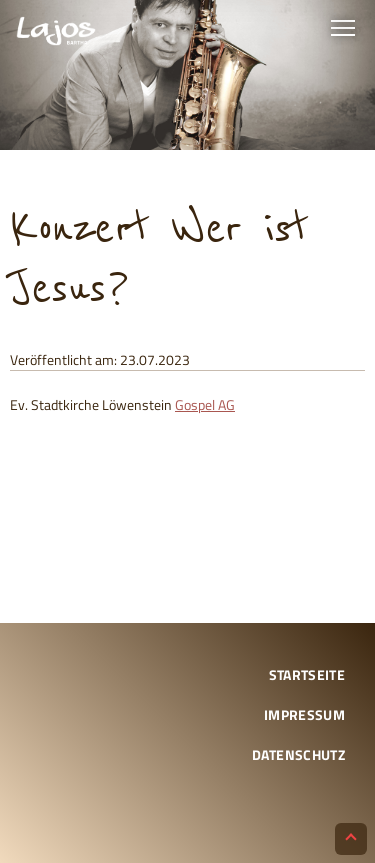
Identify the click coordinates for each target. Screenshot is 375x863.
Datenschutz (298, 754)
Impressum (304, 714)
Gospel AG (205, 404)
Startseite (307, 674)
